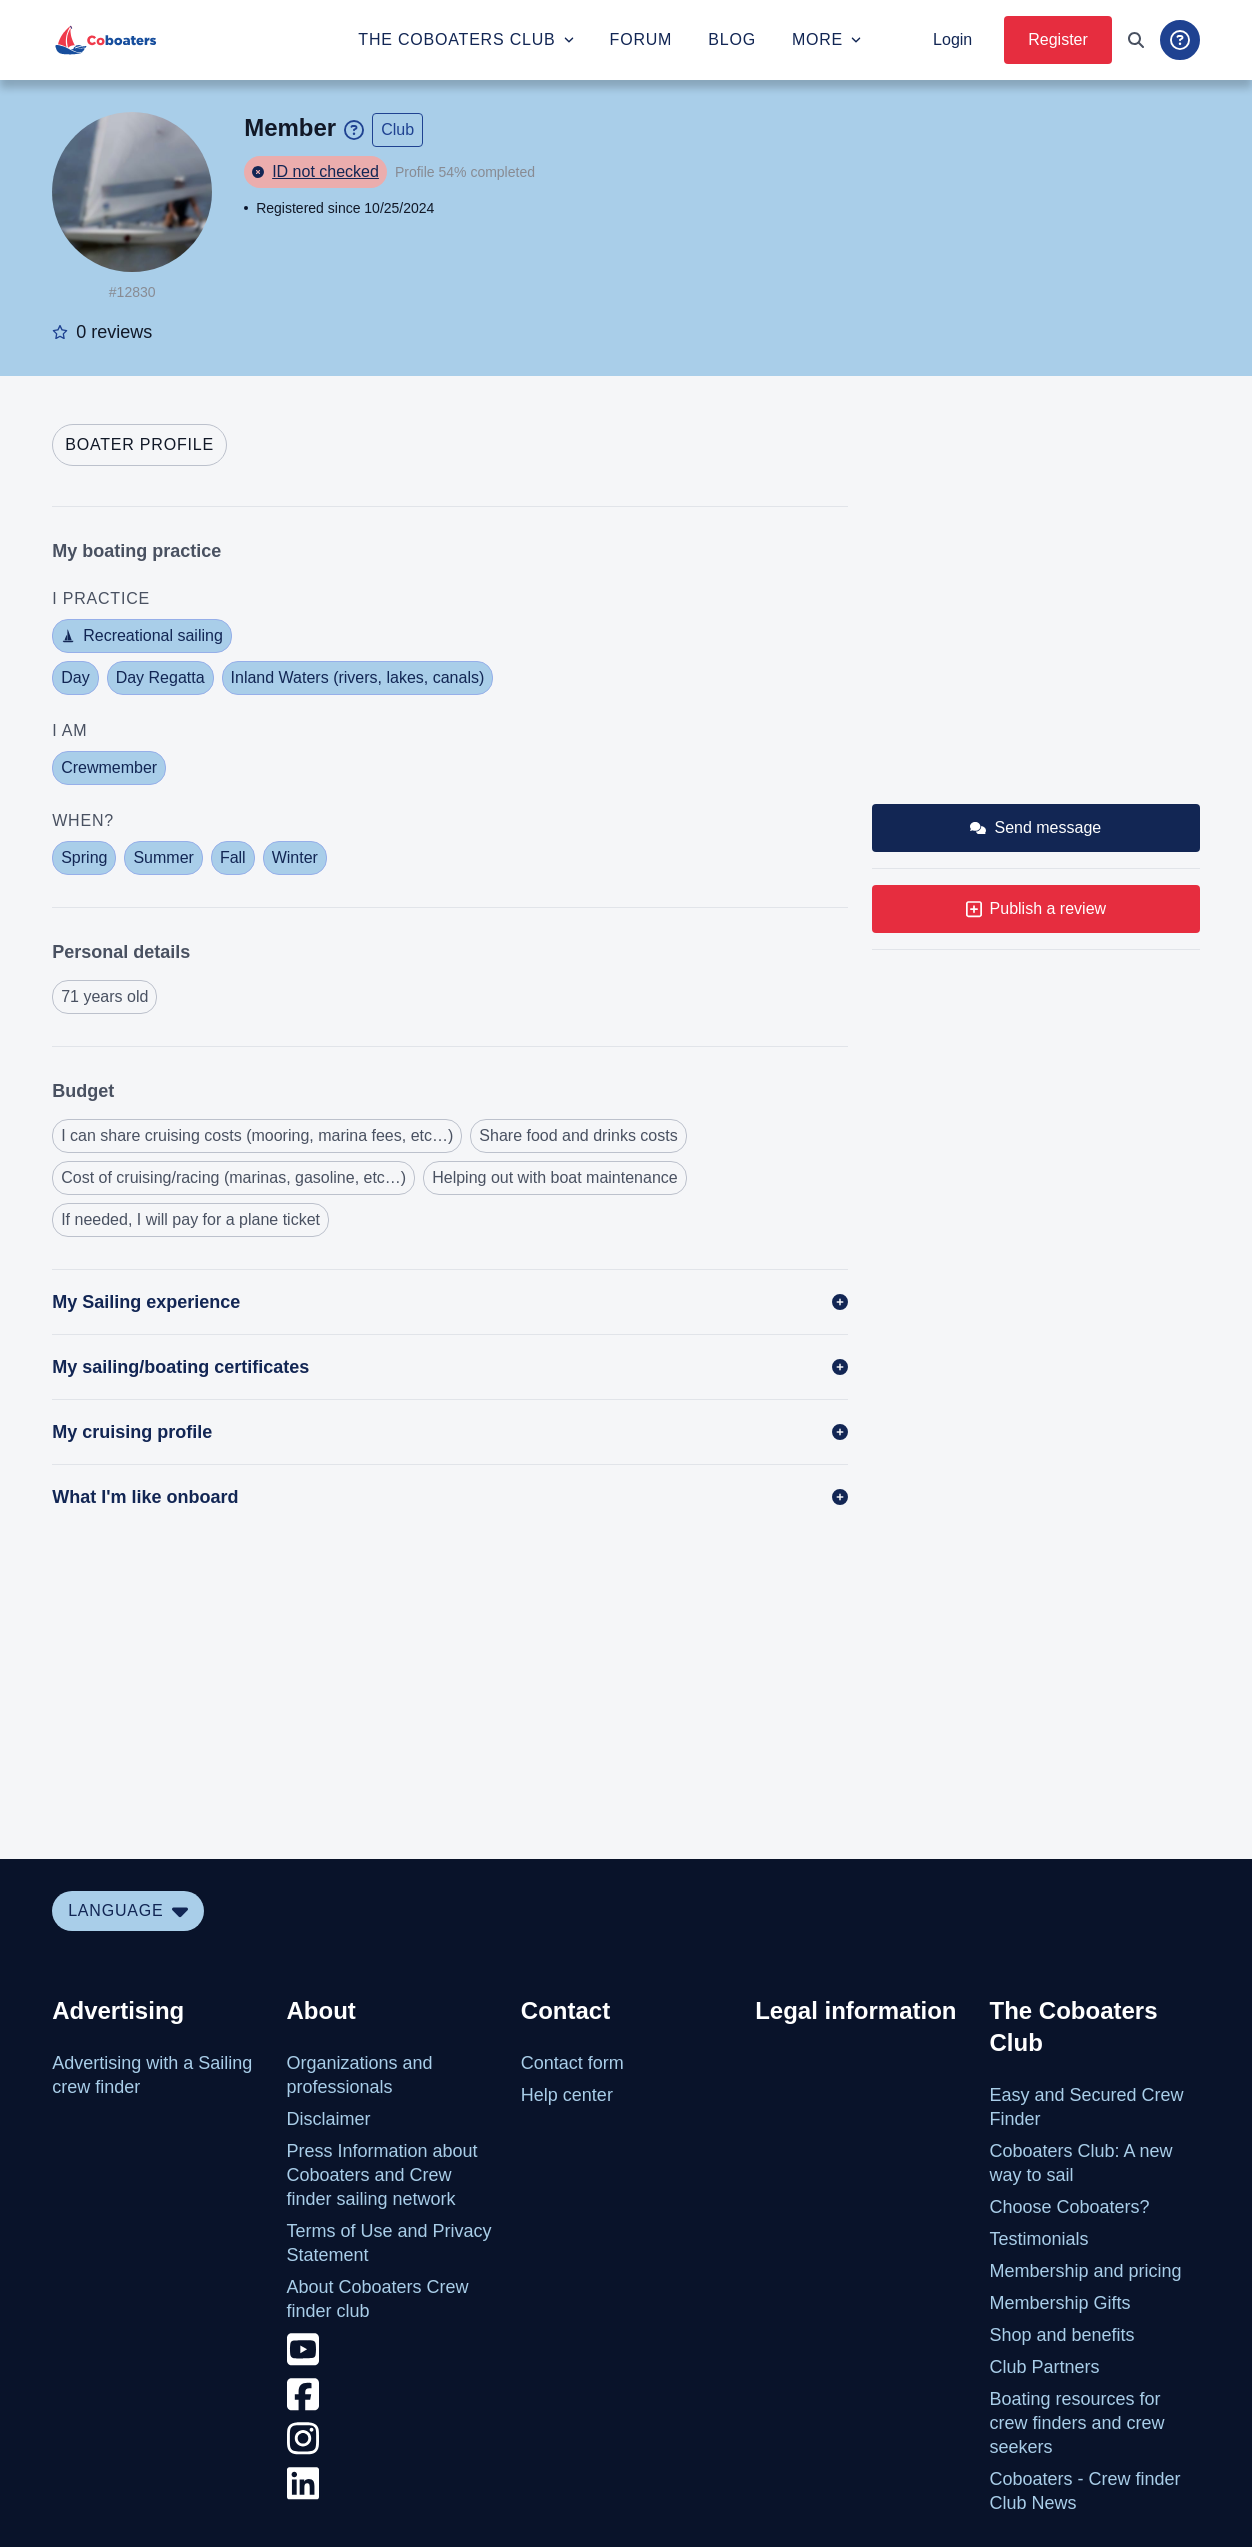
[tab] (139, 445)
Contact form (572, 2063)
